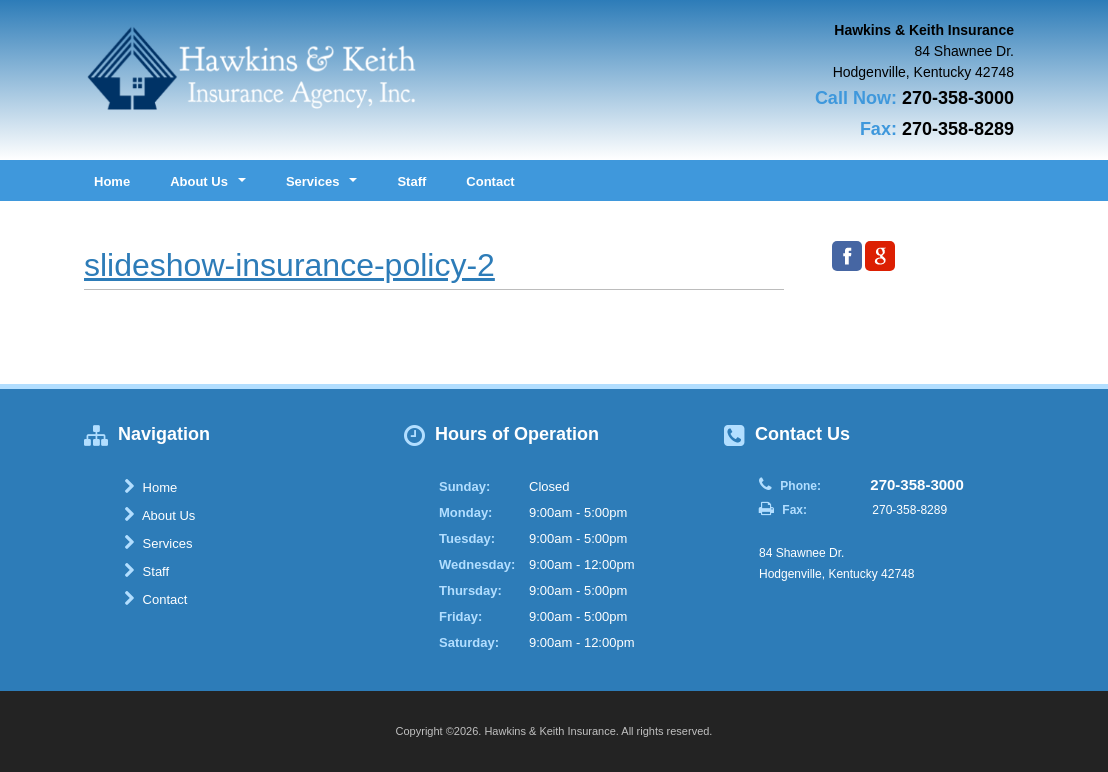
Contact (490, 181)
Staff (411, 181)
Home (112, 181)
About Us (159, 515)
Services (158, 543)
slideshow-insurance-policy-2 (289, 265)
